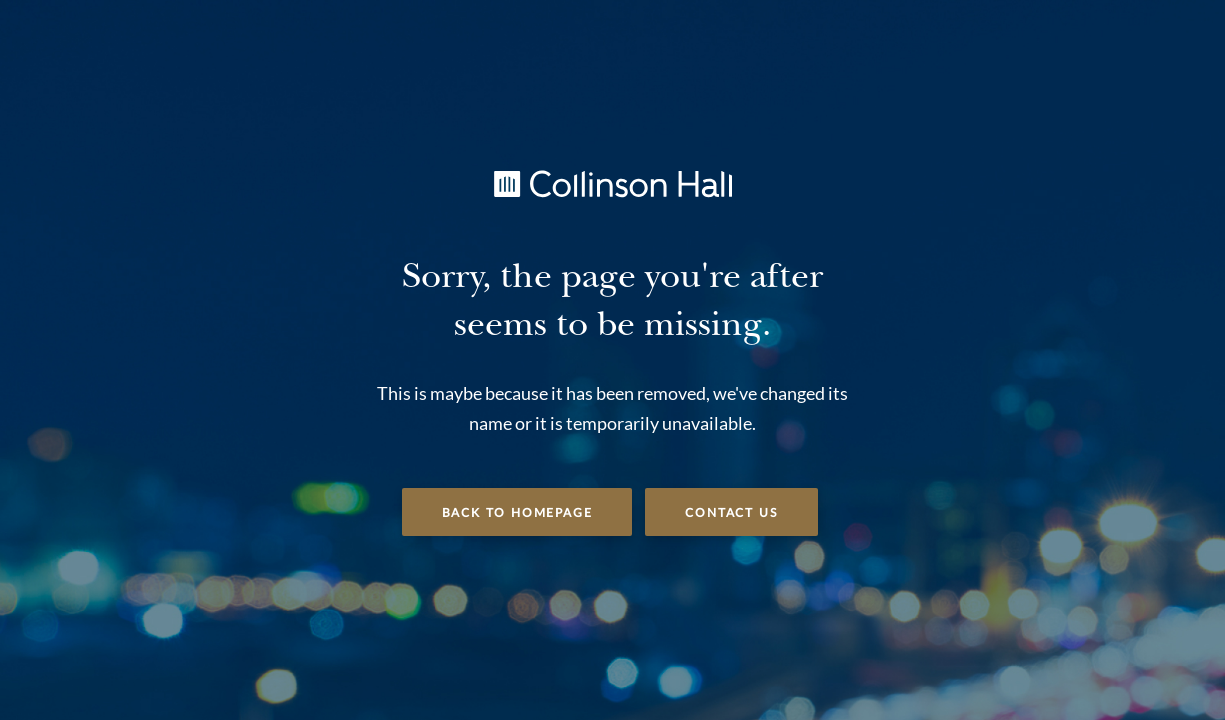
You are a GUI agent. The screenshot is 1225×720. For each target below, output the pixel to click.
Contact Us (731, 513)
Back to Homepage (517, 513)
